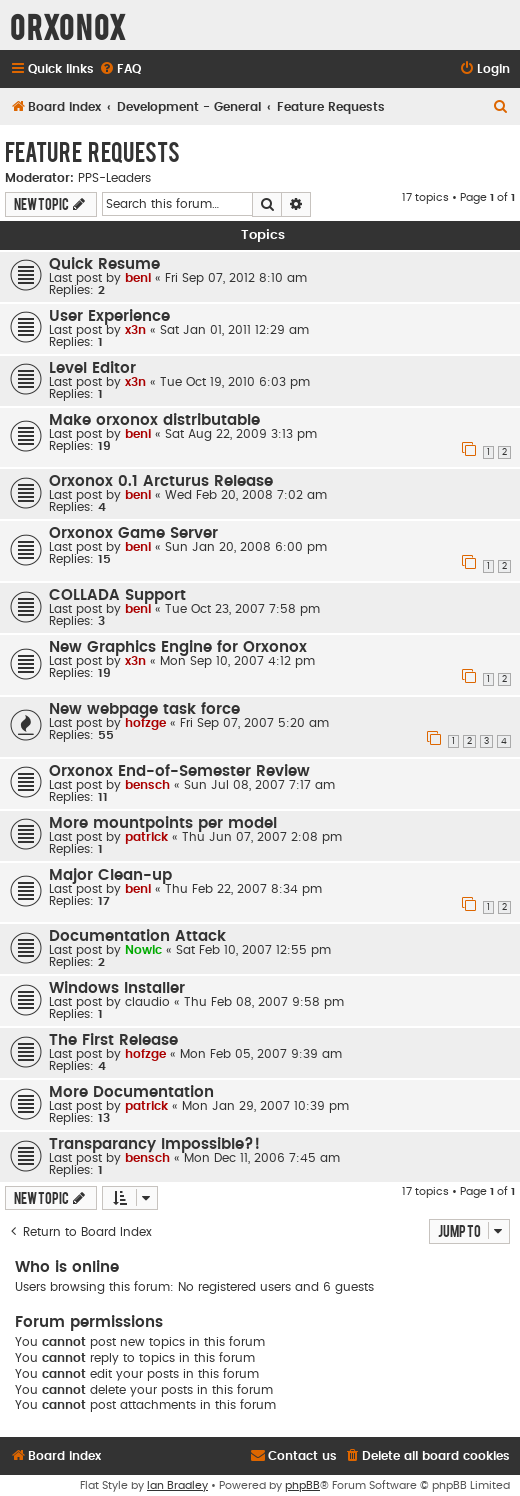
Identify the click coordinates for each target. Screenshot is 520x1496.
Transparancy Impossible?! (154, 1144)
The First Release (113, 1040)
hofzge (145, 723)
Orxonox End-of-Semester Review (179, 771)
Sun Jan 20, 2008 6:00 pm (246, 547)
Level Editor (92, 368)
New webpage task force (144, 709)
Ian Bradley (177, 1485)
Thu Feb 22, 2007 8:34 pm (243, 889)
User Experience (109, 316)
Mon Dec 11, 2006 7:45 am (262, 1158)
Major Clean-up (110, 875)
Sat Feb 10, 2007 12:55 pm (253, 950)
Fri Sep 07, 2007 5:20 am (254, 723)
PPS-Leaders (114, 178)
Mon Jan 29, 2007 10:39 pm (265, 1106)
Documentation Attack (137, 936)
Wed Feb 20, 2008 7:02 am (246, 495)
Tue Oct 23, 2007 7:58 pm (242, 609)
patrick (146, 837)
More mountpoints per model (163, 823)
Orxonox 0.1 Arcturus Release (161, 481)
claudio (147, 1002)
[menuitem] (120, 69)
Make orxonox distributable (154, 420)
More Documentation (131, 1092)
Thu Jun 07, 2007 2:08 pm (262, 837)
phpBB (302, 1485)
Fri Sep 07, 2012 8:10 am (236, 278)
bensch (147, 785)
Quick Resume (104, 264)
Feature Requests (92, 151)
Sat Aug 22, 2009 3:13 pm (241, 434)
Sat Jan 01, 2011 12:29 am (234, 330)
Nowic (143, 950)
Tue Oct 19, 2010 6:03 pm (235, 382)
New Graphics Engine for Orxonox (178, 647)
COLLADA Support (117, 595)
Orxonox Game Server (133, 533)
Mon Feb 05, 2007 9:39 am (261, 1054)
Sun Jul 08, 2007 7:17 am (259, 785)
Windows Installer (117, 988)
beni (138, 278)
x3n (135, 330)
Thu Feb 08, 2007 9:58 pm (264, 1002)
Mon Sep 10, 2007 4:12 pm (237, 661)
